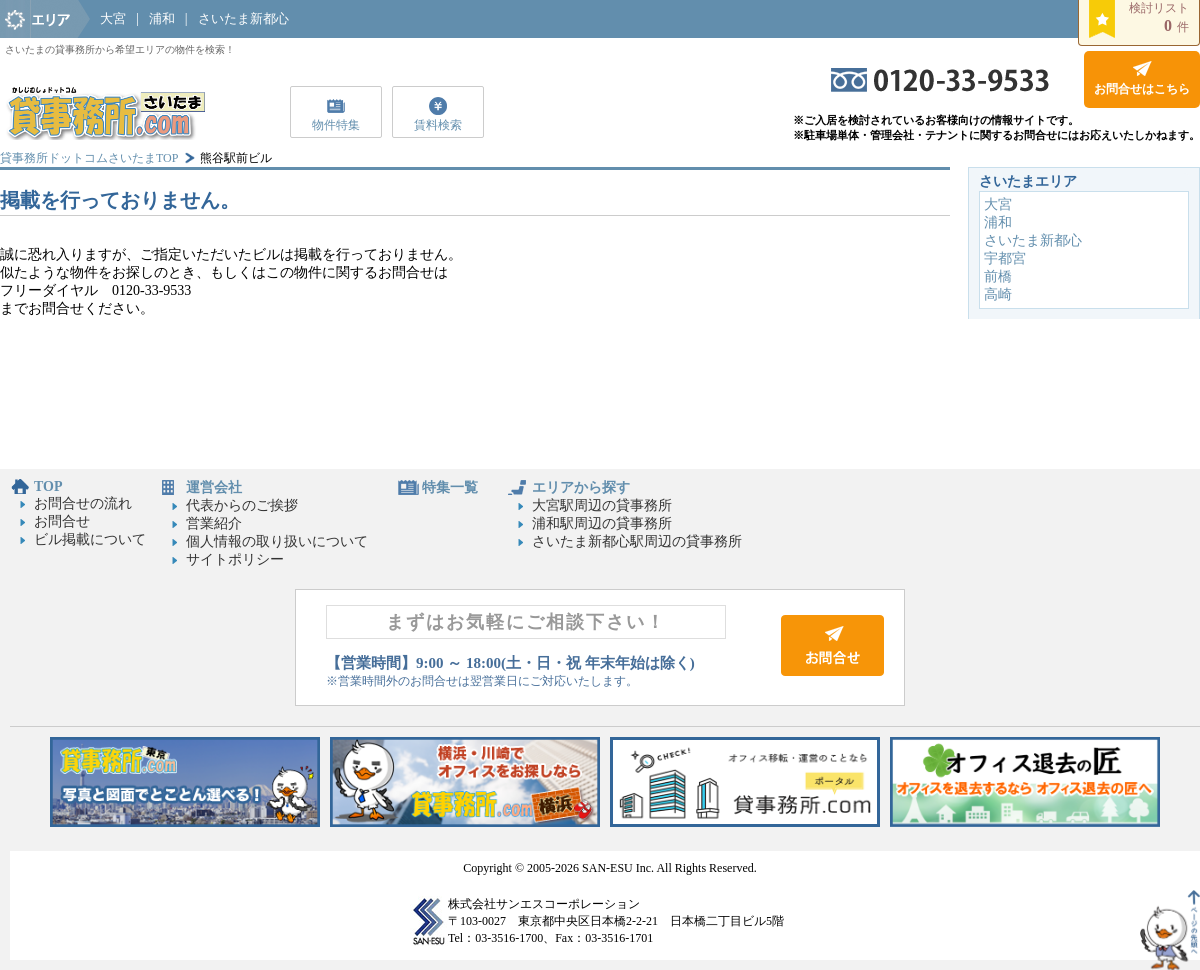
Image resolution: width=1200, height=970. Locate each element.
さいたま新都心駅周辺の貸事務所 (637, 541)
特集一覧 (450, 487)
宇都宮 (1005, 258)
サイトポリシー (235, 559)
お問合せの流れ (83, 503)
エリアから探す (581, 487)
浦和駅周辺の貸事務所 (602, 523)
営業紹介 (214, 523)
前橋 (998, 276)
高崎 (998, 294)
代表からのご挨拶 (242, 505)
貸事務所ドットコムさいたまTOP (89, 158)
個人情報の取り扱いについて (277, 541)
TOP (48, 486)
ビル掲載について (90, 539)
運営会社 (214, 487)
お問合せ (62, 521)
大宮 (113, 18)
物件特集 (336, 125)
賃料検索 (438, 125)
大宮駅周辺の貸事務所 (602, 505)
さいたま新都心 (243, 18)
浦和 (162, 18)
